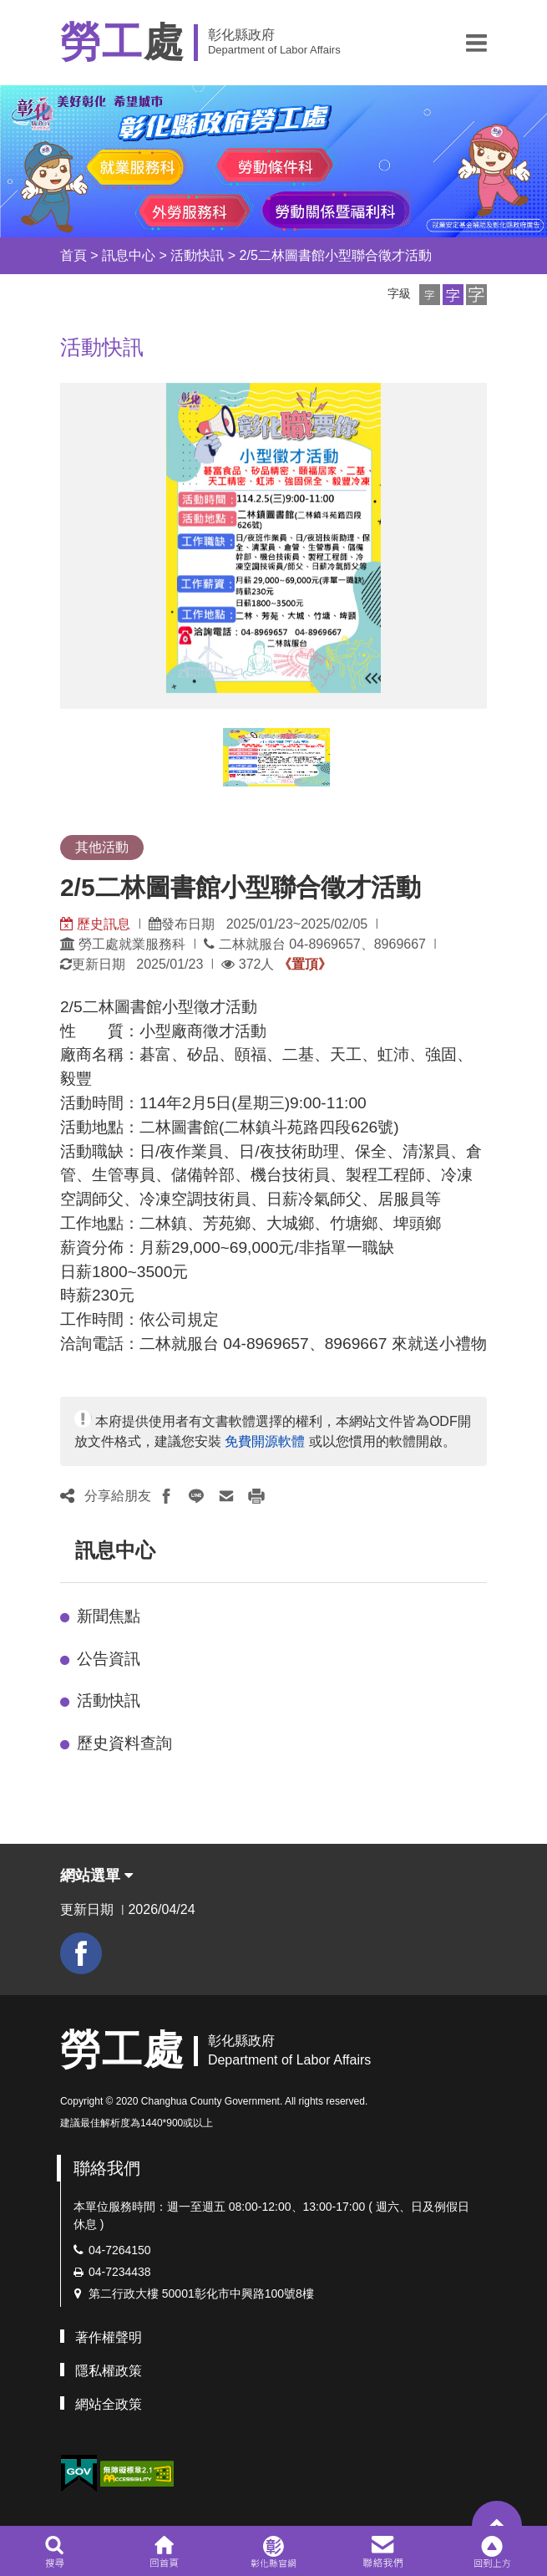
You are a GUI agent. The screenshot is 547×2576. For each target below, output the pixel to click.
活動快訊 (197, 255)
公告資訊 (108, 1658)
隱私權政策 (108, 2371)
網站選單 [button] (96, 1875)
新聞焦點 (108, 1616)
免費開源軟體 (265, 1441)
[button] (476, 43)
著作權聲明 (108, 2337)
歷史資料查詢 (124, 1743)
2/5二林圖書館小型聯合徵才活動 (336, 255)
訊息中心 (128, 255)
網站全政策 (108, 2404)
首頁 (73, 255)
